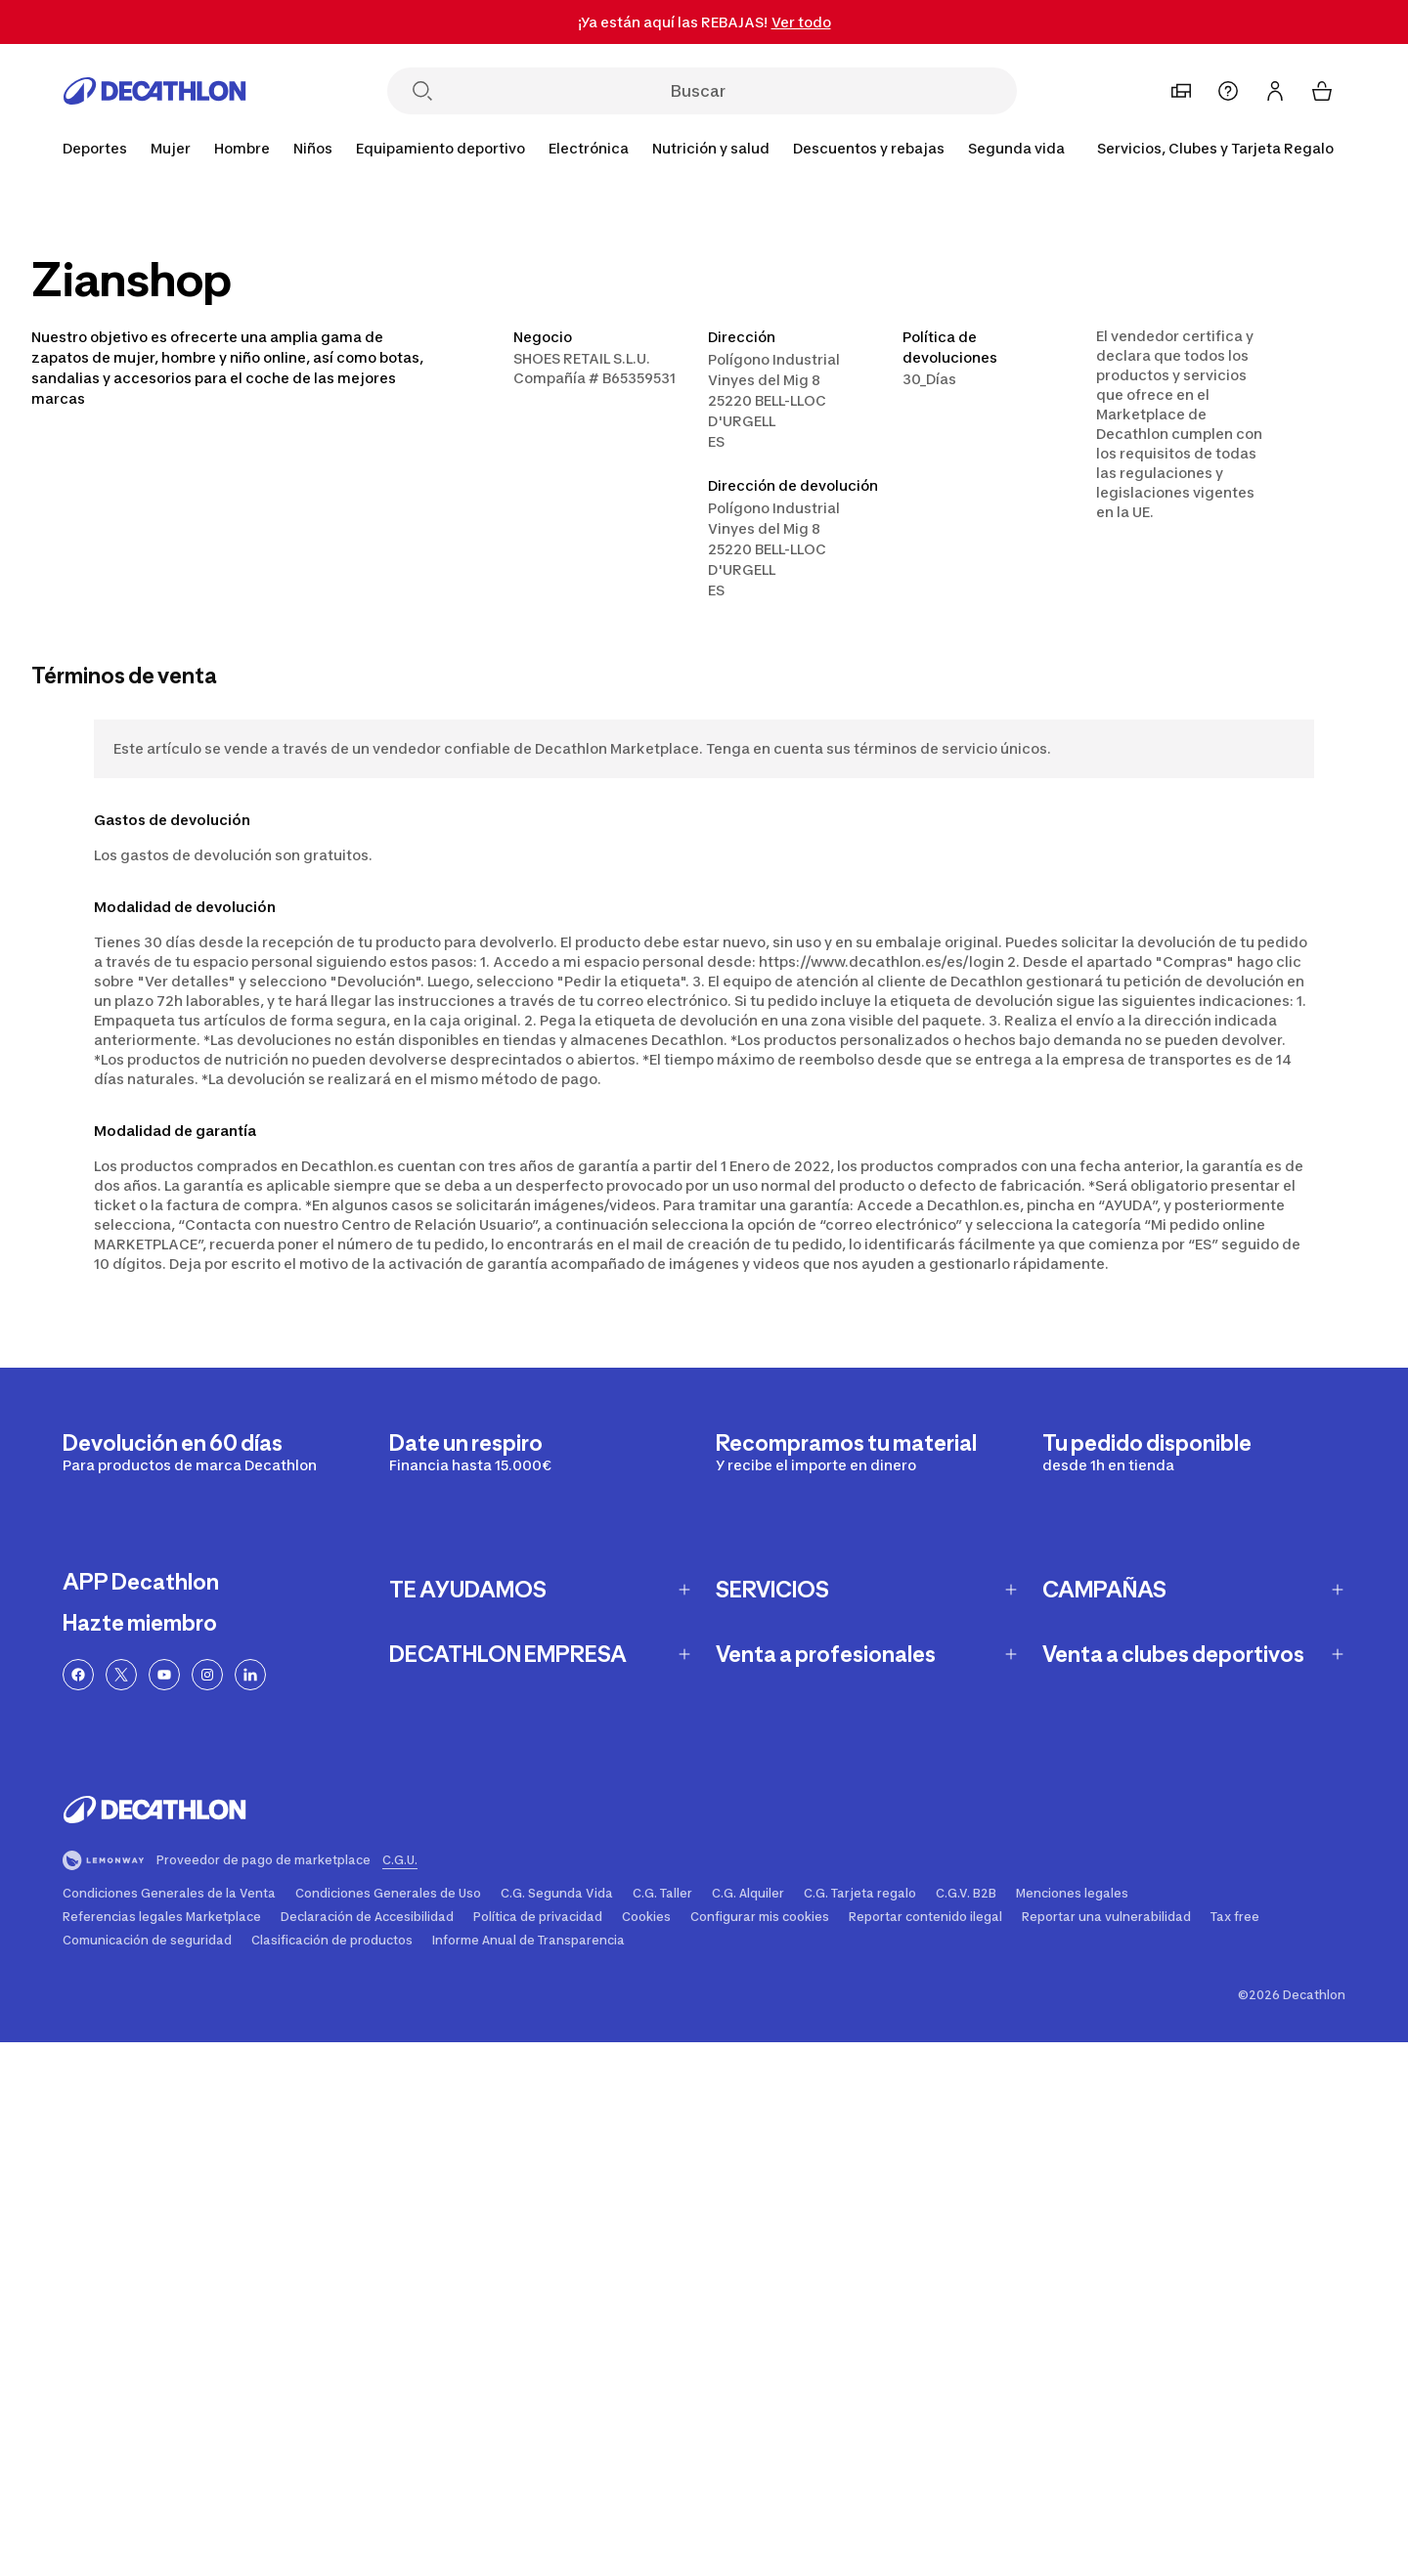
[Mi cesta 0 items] (1321, 90)
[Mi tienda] (1181, 90)
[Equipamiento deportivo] (440, 148)
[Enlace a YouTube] (164, 1674)
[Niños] (312, 148)
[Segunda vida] (1016, 148)
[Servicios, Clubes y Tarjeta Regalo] (1215, 148)
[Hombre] (242, 148)
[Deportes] (95, 148)
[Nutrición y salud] (711, 148)
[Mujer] (171, 148)
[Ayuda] (1228, 90)
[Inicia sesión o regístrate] (1275, 90)
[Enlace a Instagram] (207, 1674)
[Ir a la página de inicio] (154, 91)
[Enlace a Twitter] (121, 1674)
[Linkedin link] (250, 1674)
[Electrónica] (589, 148)
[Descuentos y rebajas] (869, 148)
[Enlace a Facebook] (78, 1674)
